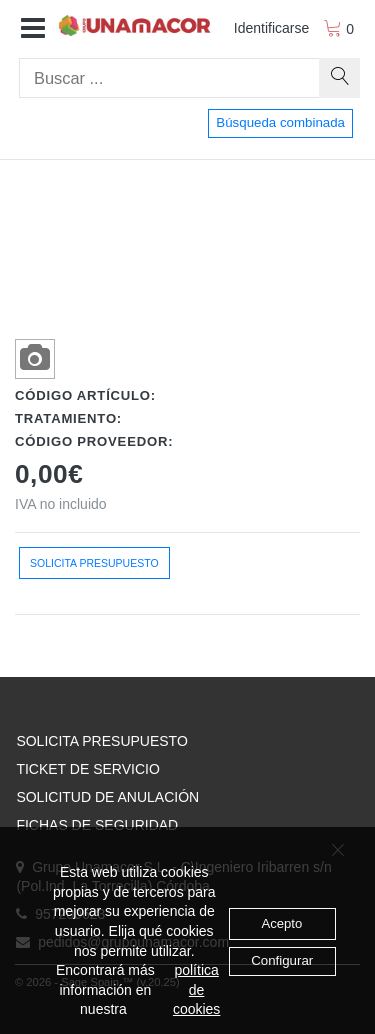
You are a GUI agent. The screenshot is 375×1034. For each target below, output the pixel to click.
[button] (33, 29)
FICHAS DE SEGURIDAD (97, 825)
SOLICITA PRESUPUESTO (101, 741)
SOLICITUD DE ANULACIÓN (107, 797)
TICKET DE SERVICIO (87, 769)
